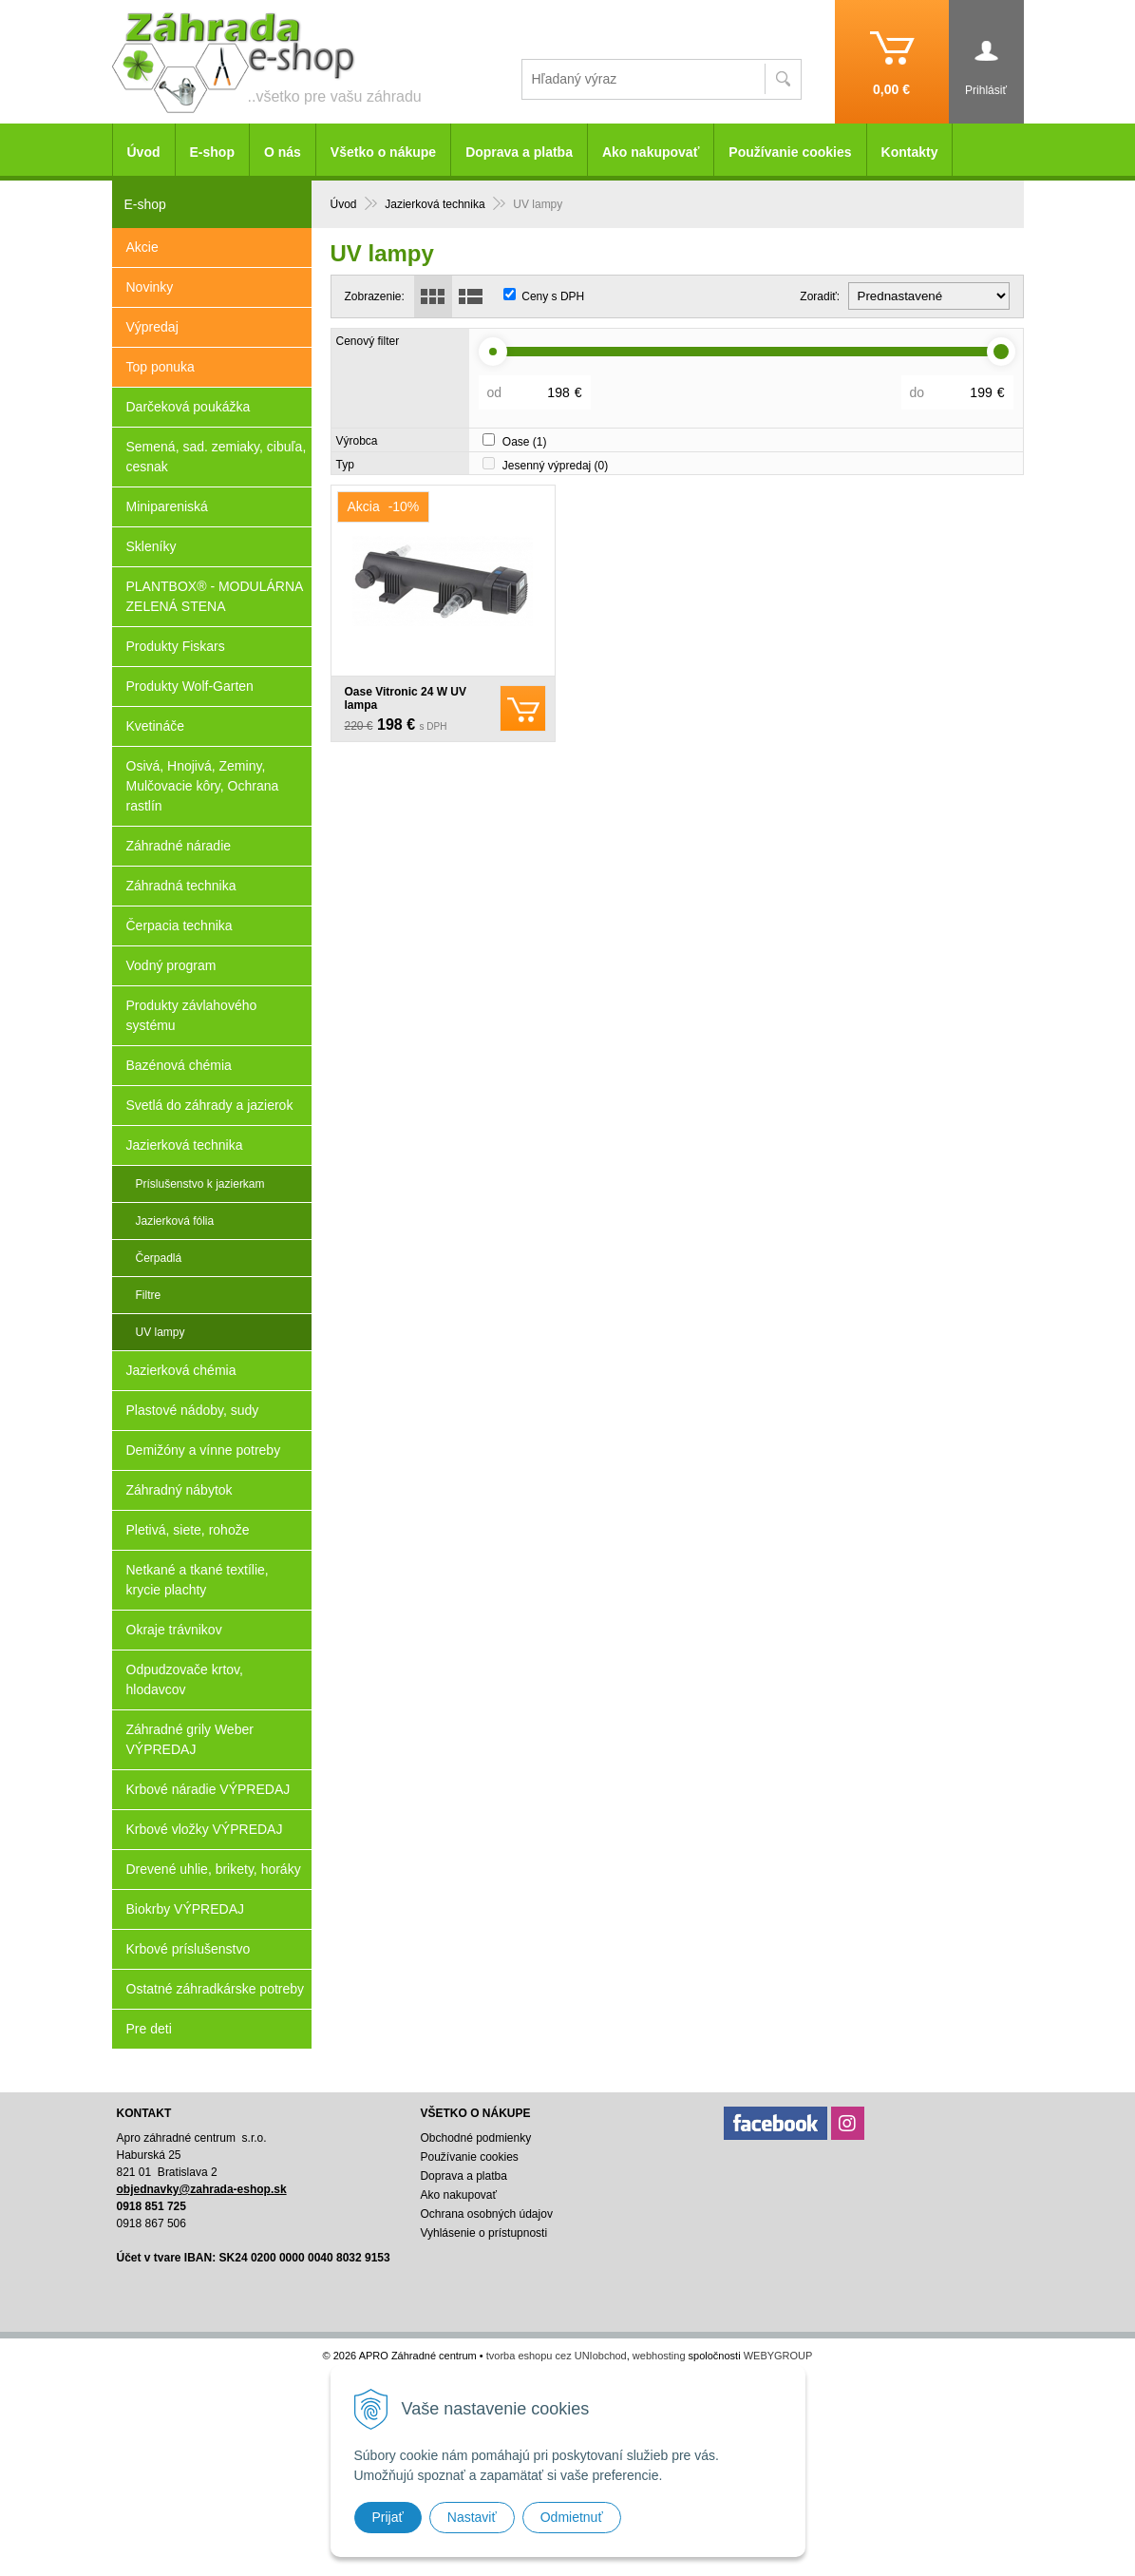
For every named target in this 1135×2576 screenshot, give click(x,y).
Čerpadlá (159, 1258)
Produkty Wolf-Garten (190, 686)
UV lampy (160, 1332)
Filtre (148, 1295)
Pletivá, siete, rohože (188, 1529)
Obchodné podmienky (475, 2138)
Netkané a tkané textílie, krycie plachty (197, 1579)
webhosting (659, 2355)
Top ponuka (160, 366)
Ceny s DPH (552, 296)
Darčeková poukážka (188, 406)
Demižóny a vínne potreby (203, 1450)
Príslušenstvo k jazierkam (200, 1184)
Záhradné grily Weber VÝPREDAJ (190, 1739)
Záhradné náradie (179, 845)
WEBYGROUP (778, 2355)
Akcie (142, 247)
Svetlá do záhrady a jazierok (209, 1105)
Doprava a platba (519, 152)
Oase (524, 441)
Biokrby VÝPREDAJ (185, 1909)
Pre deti (149, 2028)
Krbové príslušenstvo (188, 1948)
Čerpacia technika (179, 925)
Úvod (144, 152)
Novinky (150, 287)
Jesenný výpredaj (555, 465)
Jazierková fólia (175, 1221)
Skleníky (151, 546)
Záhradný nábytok (179, 1490)
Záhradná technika (181, 885)
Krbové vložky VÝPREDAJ (204, 1829)
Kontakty (909, 152)
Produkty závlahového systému (191, 1015)
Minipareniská (167, 506)
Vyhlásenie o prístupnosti (483, 2233)
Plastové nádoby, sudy (192, 1410)
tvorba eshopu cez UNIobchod (556, 2355)
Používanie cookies (789, 152)
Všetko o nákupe (383, 152)
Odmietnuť (571, 2517)
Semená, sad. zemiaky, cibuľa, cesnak (216, 456)
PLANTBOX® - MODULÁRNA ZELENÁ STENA (215, 596)
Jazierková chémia (181, 1370)
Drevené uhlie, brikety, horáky (213, 1869)
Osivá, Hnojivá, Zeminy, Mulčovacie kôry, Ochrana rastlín (202, 785)
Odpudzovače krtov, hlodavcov (184, 1679)
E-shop (212, 152)
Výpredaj (152, 326)
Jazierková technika (184, 1145)
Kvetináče (155, 726)
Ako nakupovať (650, 152)
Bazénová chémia (179, 1065)
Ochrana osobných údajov (486, 2214)
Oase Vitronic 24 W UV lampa (406, 698)
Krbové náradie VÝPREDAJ (208, 1789)
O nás (282, 152)
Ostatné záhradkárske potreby (215, 1988)
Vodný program (171, 965)
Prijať (388, 2517)
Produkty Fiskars (175, 646)
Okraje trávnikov (174, 1629)
